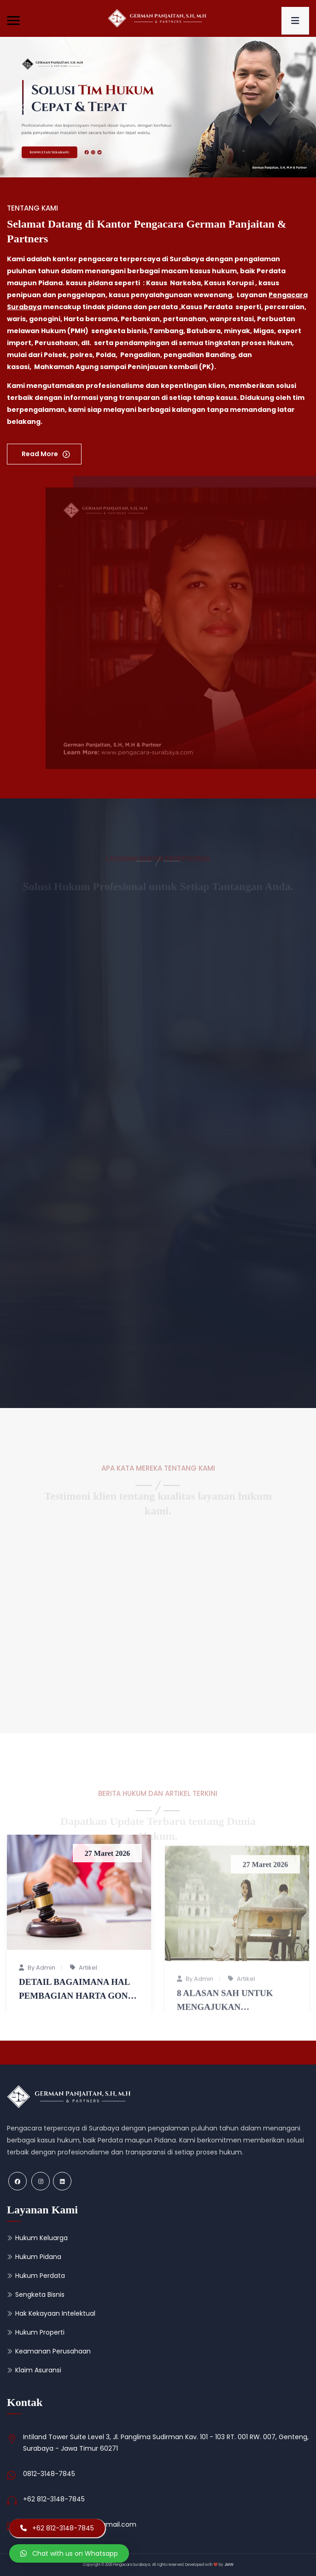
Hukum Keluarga (41, 2237)
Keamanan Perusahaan (53, 2351)
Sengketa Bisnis (39, 2294)
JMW (229, 2564)
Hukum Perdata (40, 2275)
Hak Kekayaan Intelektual (55, 2313)
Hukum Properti (39, 2332)
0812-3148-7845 (49, 2473)
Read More (41, 453)
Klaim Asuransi (38, 2370)
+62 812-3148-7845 (54, 2499)
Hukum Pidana (38, 2256)
